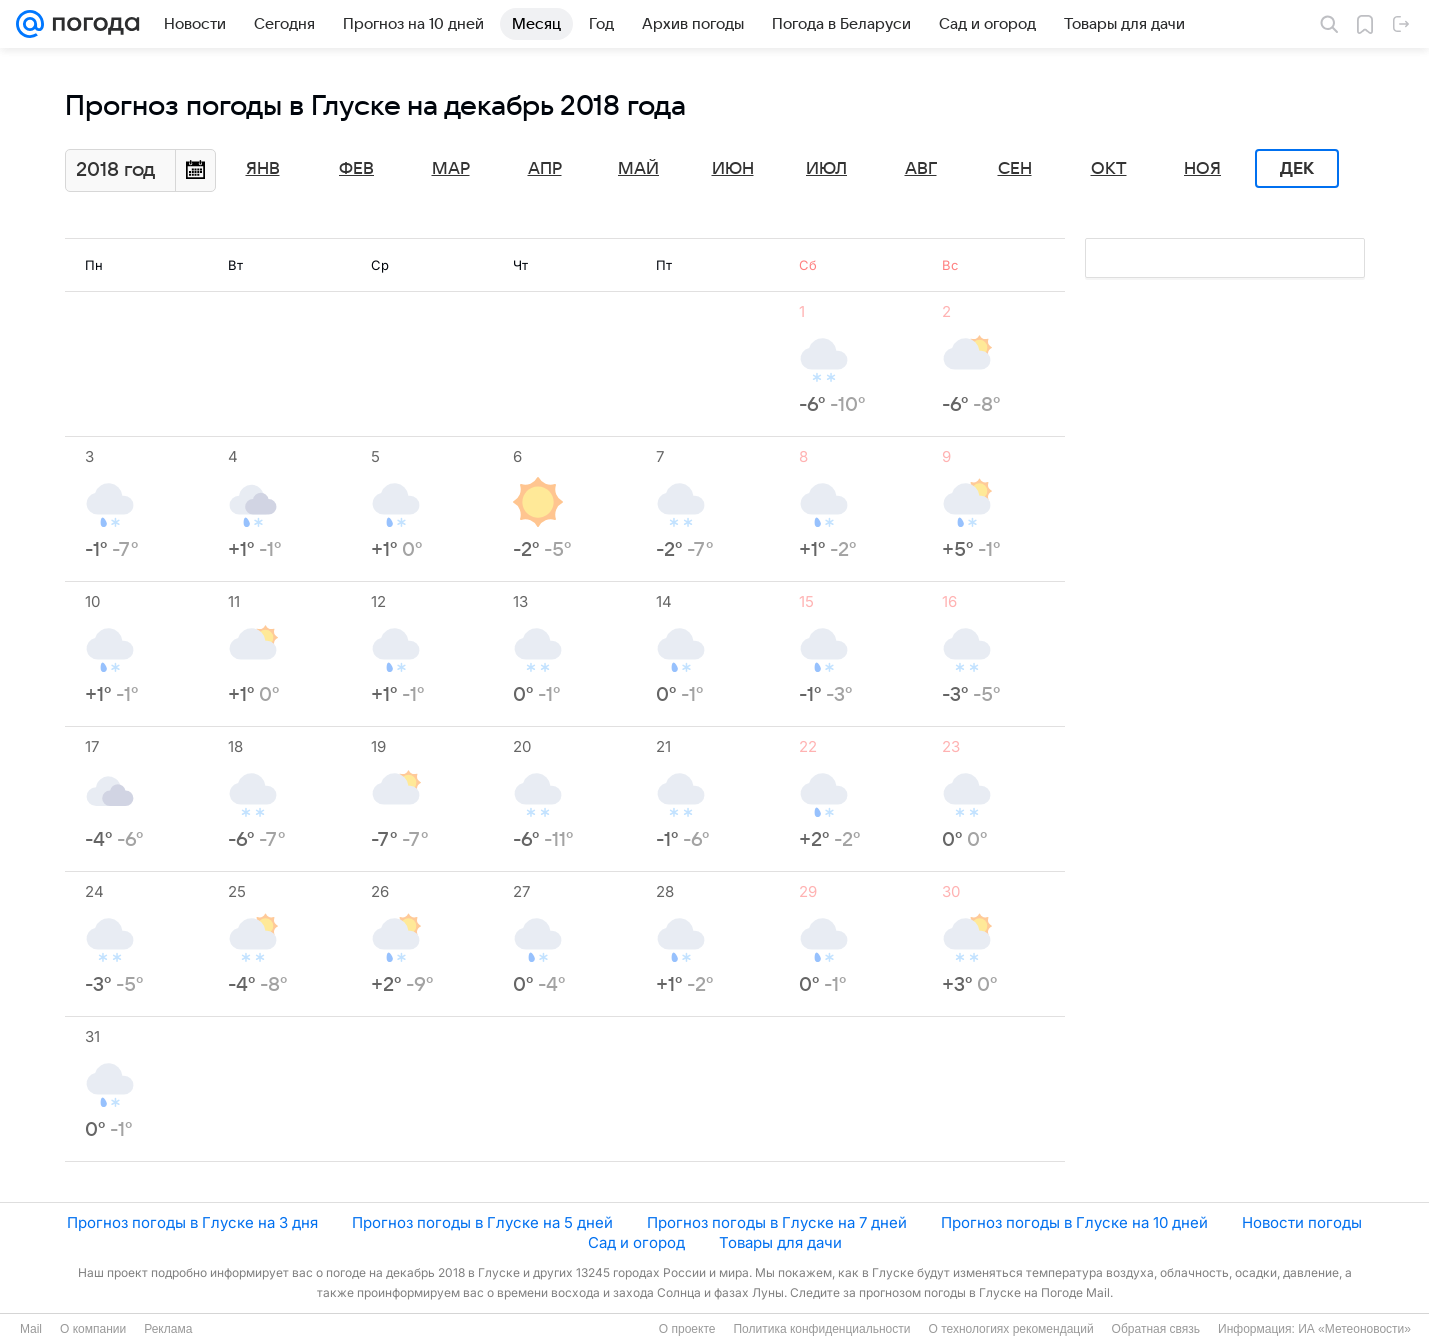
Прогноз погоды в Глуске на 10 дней (1074, 1222)
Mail (31, 1329)
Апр (545, 169)
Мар (451, 169)
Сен (1015, 169)
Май (638, 169)
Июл (826, 169)
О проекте (687, 1329)
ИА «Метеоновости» (1354, 1329)
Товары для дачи (780, 1242)
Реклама (168, 1329)
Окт (1109, 169)
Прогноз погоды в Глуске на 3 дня (192, 1222)
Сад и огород (636, 1242)
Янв (263, 169)
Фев (356, 169)
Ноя (1202, 169)
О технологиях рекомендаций (1010, 1329)
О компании (93, 1329)
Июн (733, 169)
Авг (921, 169)
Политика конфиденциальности (821, 1329)
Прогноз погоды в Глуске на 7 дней (777, 1222)
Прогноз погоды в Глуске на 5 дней (482, 1222)
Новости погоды (1302, 1222)
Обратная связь (1156, 1329)
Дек (1297, 169)
